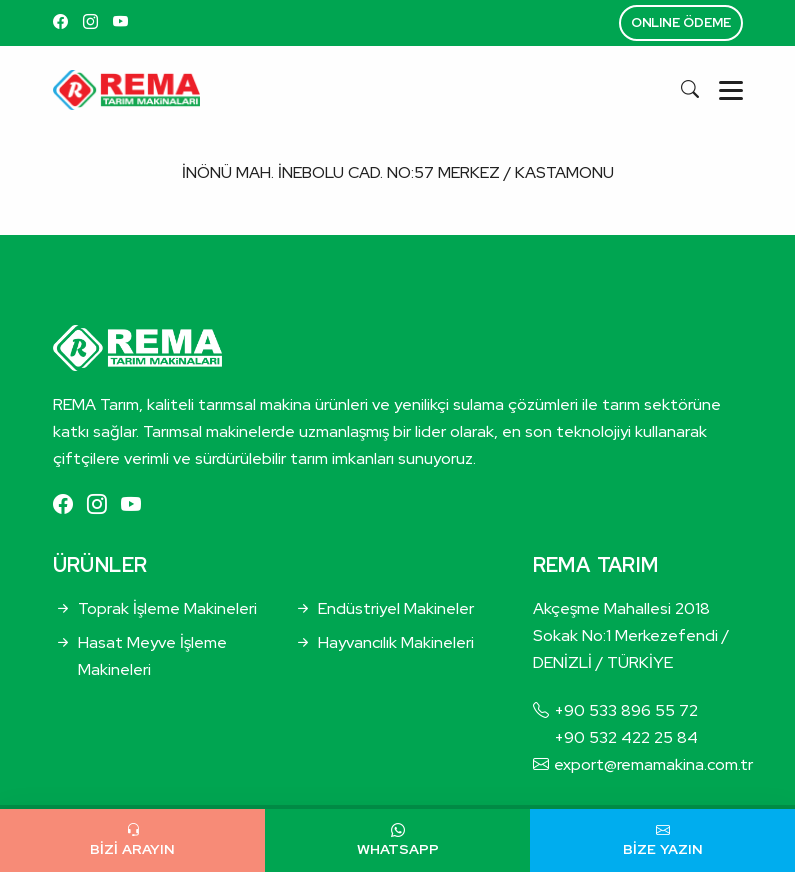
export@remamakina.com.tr (653, 764)
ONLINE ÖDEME (681, 22)
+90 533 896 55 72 (626, 710)
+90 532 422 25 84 (626, 737)
